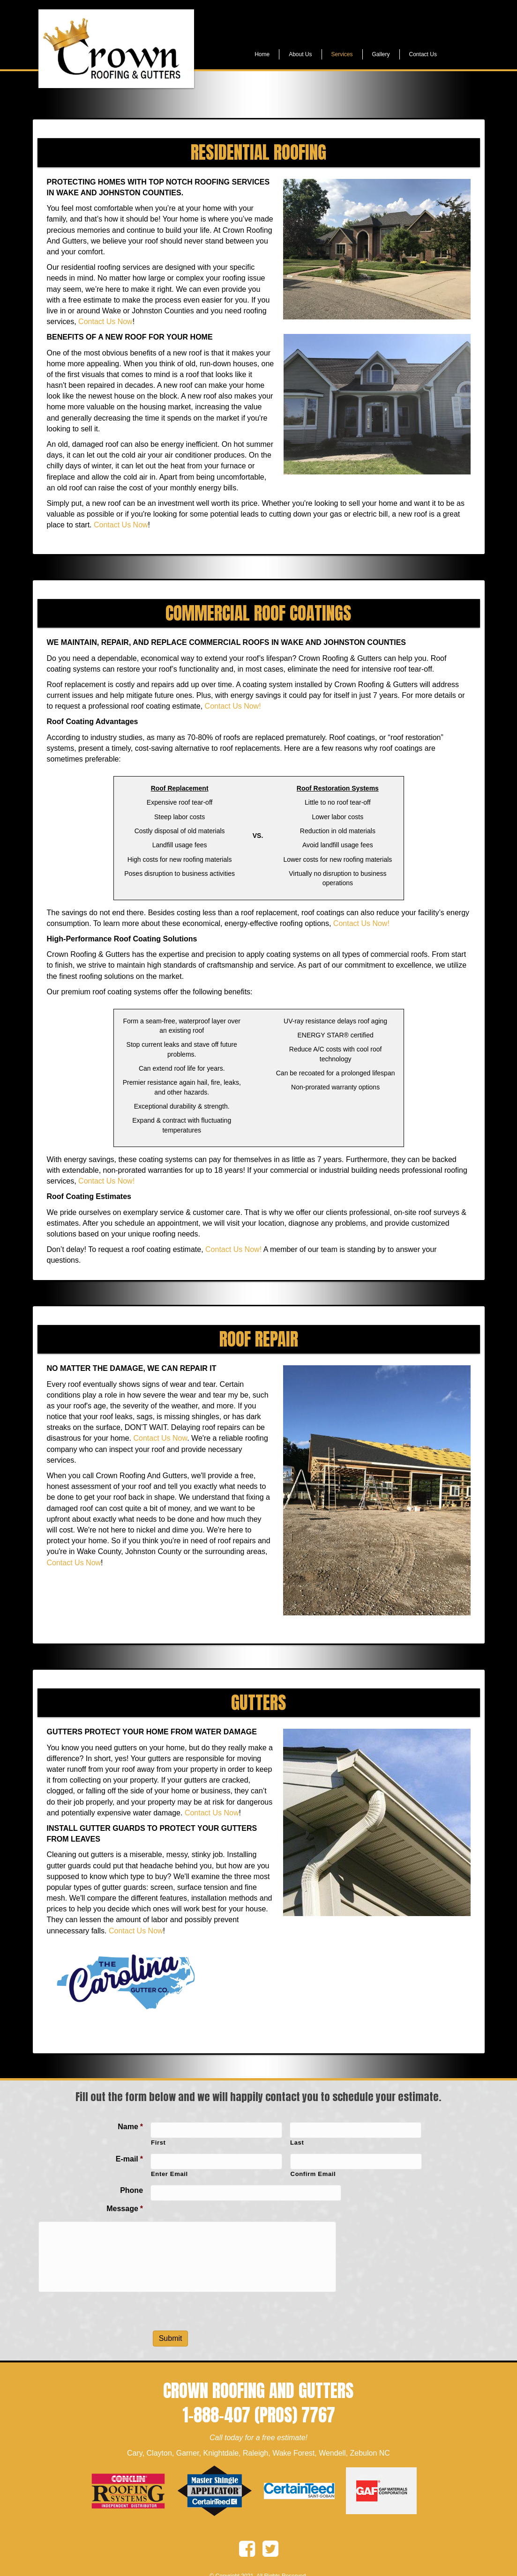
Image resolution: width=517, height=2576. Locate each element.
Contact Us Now (105, 322)
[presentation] (221, 2298)
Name (130, 2127)
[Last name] (355, 2130)
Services (342, 54)
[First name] (216, 2130)
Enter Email (169, 2173)
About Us (300, 54)
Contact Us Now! (233, 706)
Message (124, 2209)
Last (297, 2142)
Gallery (381, 54)
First (158, 2142)
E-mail (129, 2159)
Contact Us (423, 54)
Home (262, 54)
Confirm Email (313, 2173)
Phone (131, 2190)
